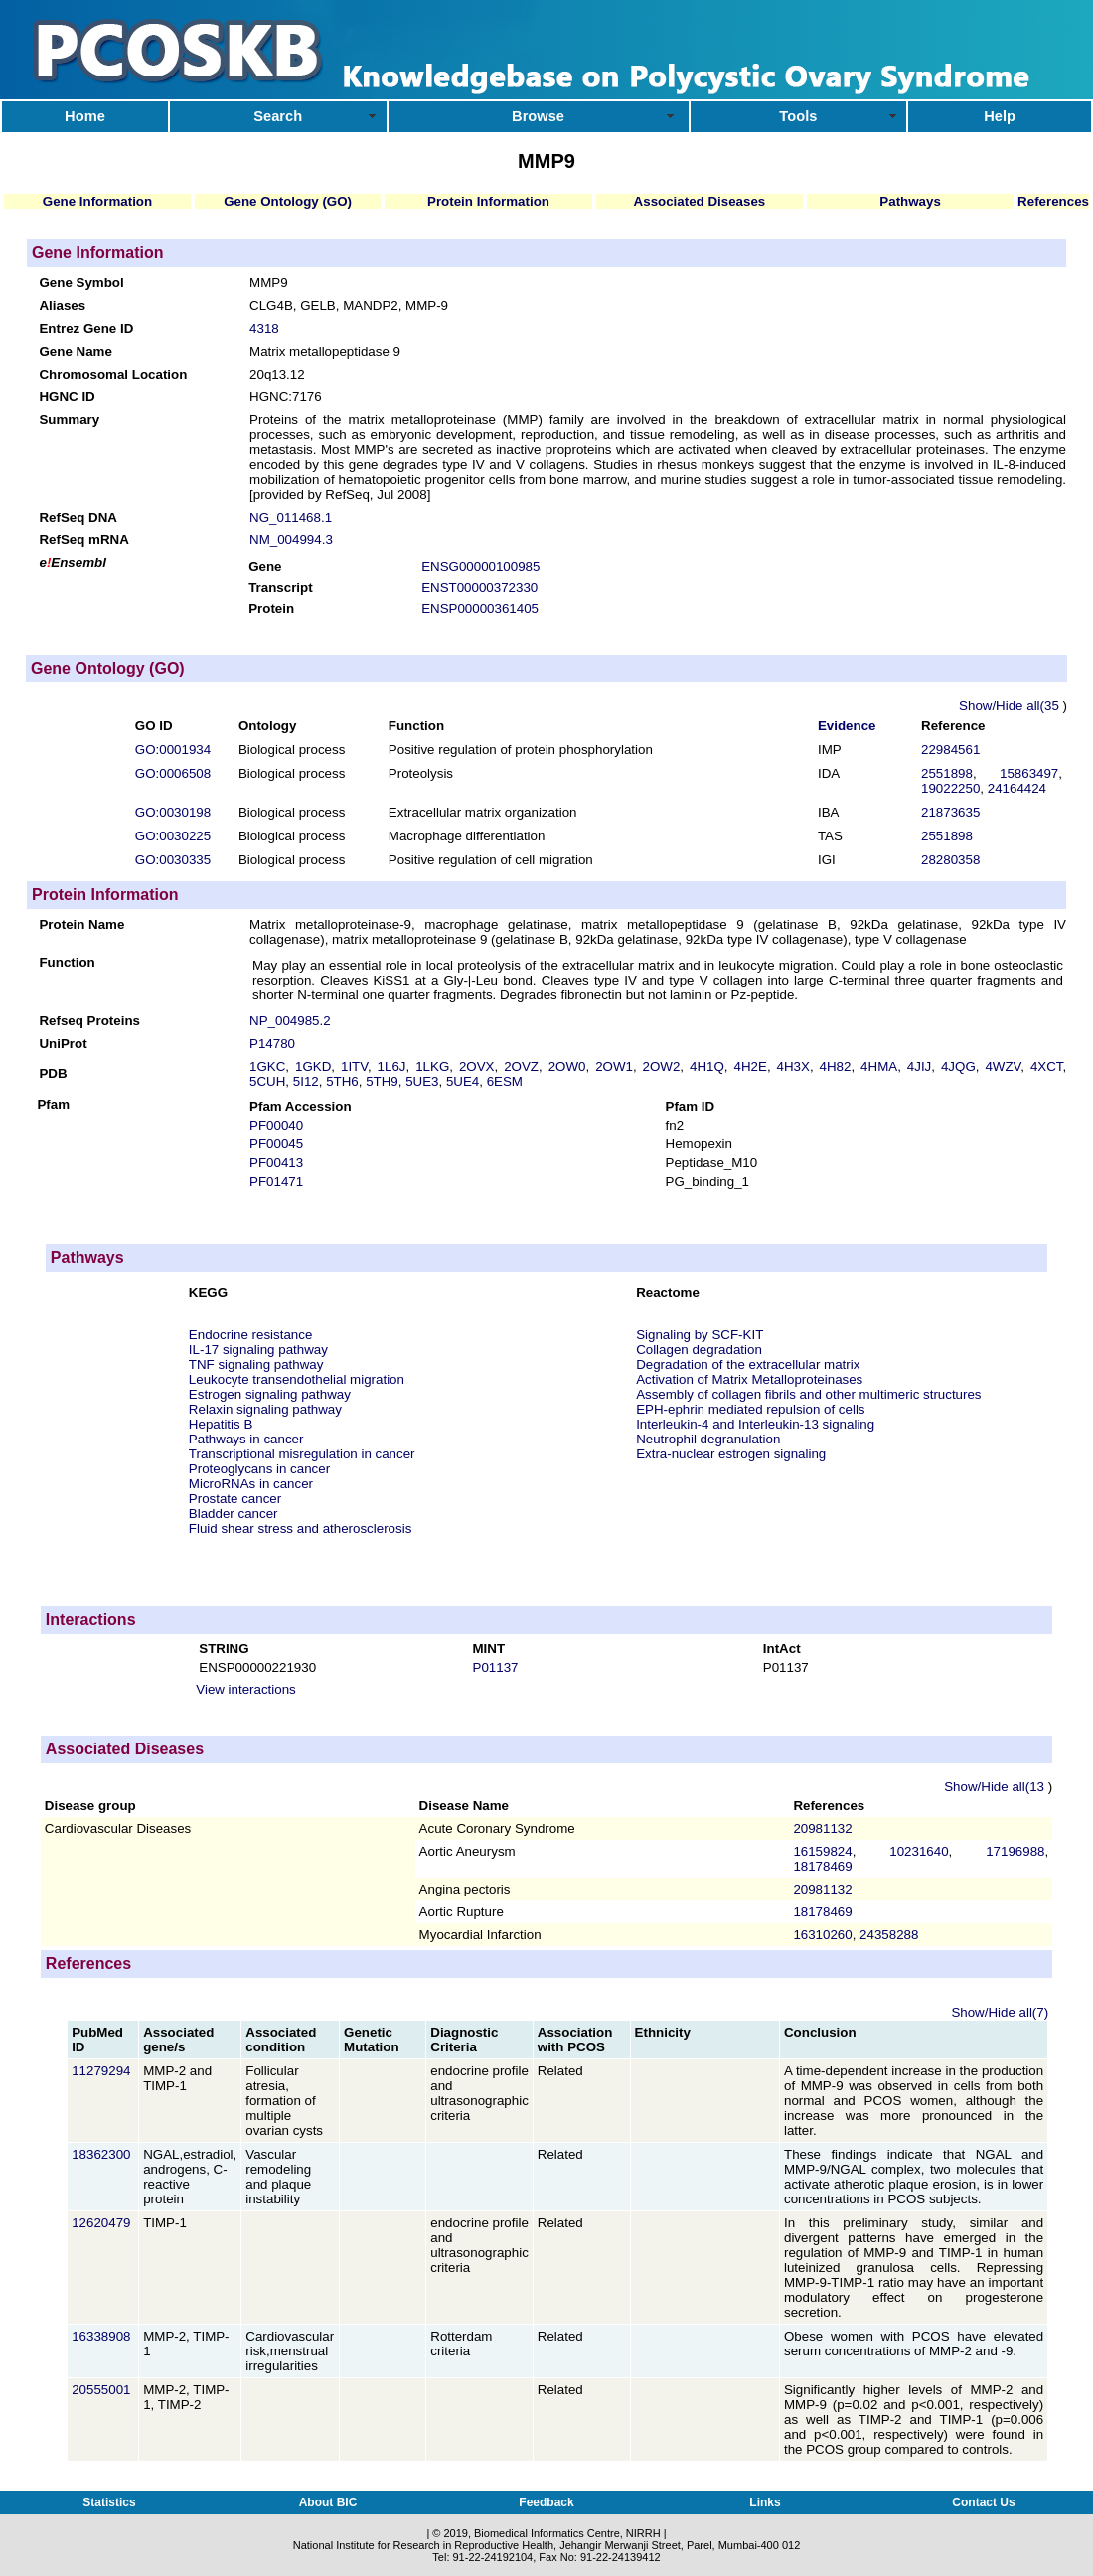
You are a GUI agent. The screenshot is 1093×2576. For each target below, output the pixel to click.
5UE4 (462, 1081)
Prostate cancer (235, 1498)
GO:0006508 (173, 773)
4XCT (1046, 1066)
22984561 (950, 749)
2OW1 (614, 1066)
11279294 (103, 2070)
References (1053, 201)
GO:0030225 (173, 836)
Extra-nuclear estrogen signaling (731, 1453)
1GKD (313, 1066)
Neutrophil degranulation (708, 1439)
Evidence (847, 725)
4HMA (878, 1066)
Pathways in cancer (246, 1439)
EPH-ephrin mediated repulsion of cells (750, 1409)
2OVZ (521, 1066)
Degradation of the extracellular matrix (747, 1364)
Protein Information (488, 201)
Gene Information (97, 201)
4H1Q (707, 1066)
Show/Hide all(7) (999, 2012)
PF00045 (276, 1143)
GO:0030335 (173, 859)
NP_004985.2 (290, 1020)
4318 (264, 328)
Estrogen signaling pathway (270, 1394)
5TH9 (382, 1081)
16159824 (822, 1851)
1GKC (267, 1066)
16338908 (103, 2336)
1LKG (432, 1066)
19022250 (950, 788)
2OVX (477, 1066)
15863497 (1029, 773)
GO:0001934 (173, 749)
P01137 (496, 1667)
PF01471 (276, 1181)
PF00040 (276, 1125)
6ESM (505, 1081)
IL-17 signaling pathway (258, 1349)
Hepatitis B (220, 1424)
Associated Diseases (700, 201)
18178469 (822, 1866)
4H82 (836, 1066)
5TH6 (342, 1081)
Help (999, 116)
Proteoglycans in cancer (259, 1468)
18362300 (103, 2154)
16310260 (822, 1934)
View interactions (246, 1689)
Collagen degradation (699, 1349)
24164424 (1017, 788)
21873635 (950, 812)
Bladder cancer (233, 1513)
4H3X (793, 1066)
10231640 (918, 1851)
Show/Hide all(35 (1010, 705)
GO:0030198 (173, 812)
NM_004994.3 (291, 539)
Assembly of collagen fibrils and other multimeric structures (808, 1394)
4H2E (750, 1066)
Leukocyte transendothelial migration (296, 1379)
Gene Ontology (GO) (288, 201)
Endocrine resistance (250, 1334)
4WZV (1002, 1066)
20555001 (103, 2389)
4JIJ (919, 1066)
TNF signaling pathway (256, 1364)
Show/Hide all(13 (995, 1786)
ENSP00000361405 (480, 608)
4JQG (958, 1066)
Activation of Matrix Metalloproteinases (749, 1379)
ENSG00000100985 (480, 566)
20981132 (822, 1828)
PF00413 (276, 1162)
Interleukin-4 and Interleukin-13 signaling (755, 1424)
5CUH (267, 1081)
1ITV (354, 1066)
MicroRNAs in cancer (251, 1483)
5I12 (306, 1081)
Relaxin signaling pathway (265, 1409)
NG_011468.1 (290, 517)
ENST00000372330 (479, 587)
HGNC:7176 (285, 396)
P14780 (272, 1043)
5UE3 (421, 1081)
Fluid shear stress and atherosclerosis (300, 1528)
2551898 (947, 773)
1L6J (392, 1066)
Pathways (910, 201)
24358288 (888, 1934)
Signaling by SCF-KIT (699, 1334)
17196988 (1015, 1851)
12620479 (103, 2222)
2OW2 (662, 1066)
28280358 (950, 859)
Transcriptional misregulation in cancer (302, 1453)
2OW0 (567, 1066)
